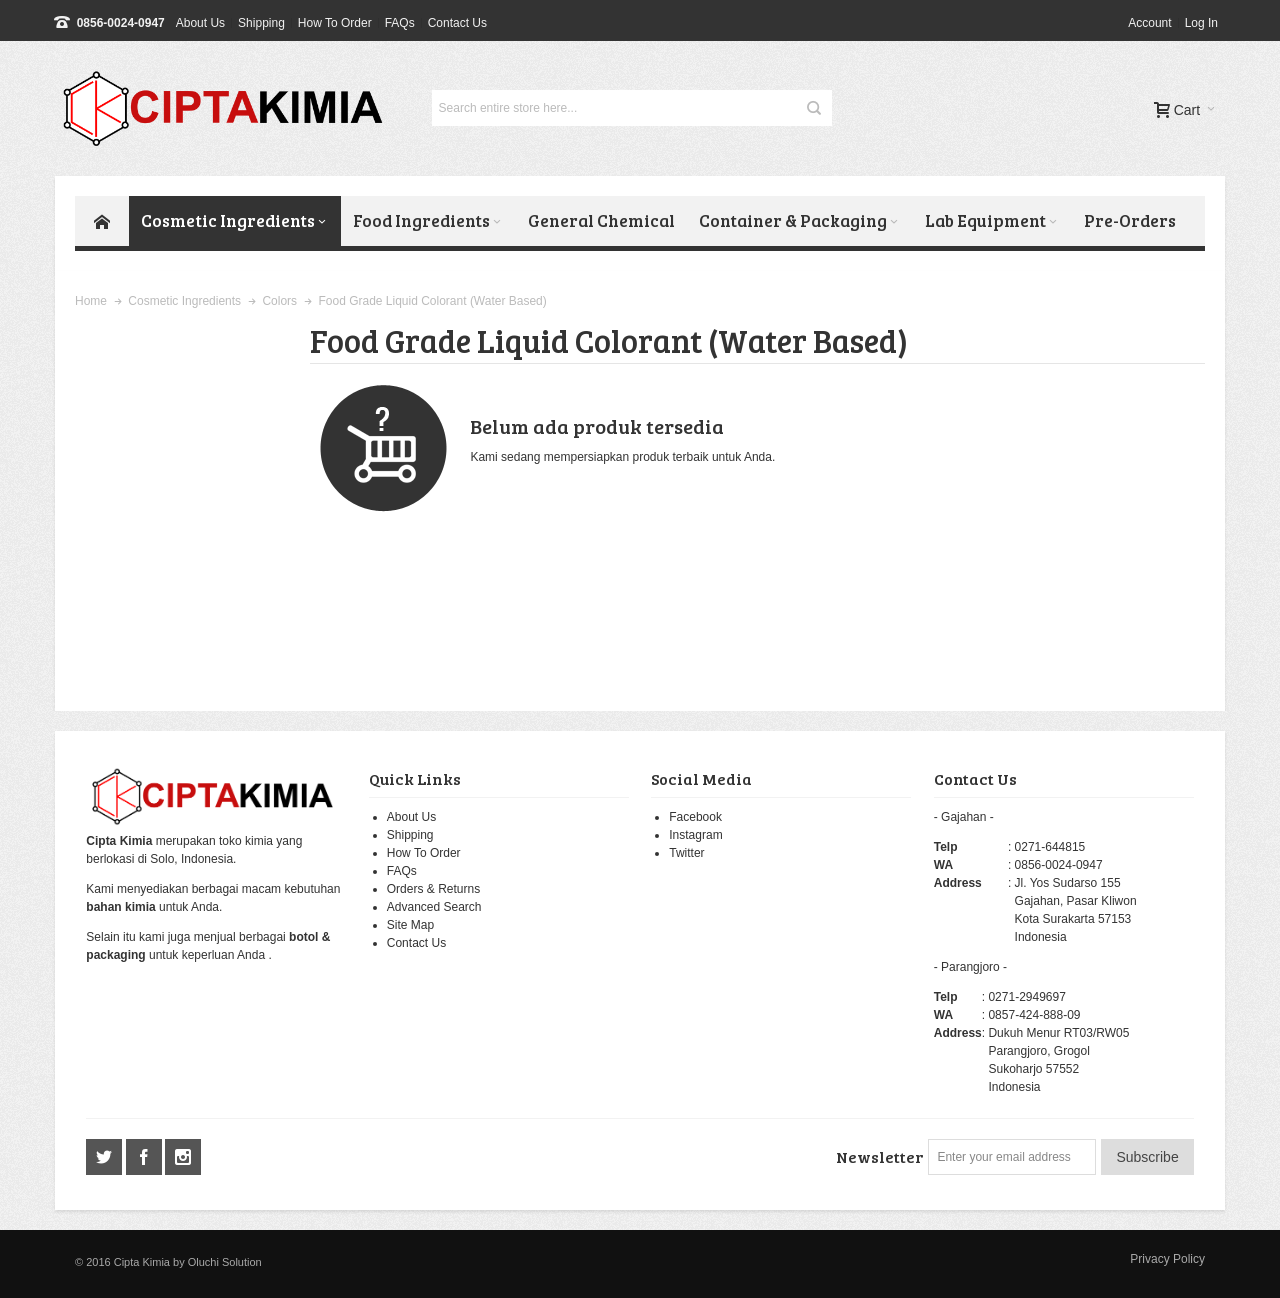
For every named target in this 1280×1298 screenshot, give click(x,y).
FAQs (400, 23)
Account (1149, 23)
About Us (200, 23)
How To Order (335, 23)
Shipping (261, 23)
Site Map (410, 925)
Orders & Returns (433, 889)
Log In (1201, 23)
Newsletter (879, 1156)
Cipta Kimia (142, 1262)
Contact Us (457, 23)
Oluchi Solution (225, 1262)
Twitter (686, 853)
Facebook (695, 817)
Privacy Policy (1167, 1259)
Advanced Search (434, 907)
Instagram (695, 835)
